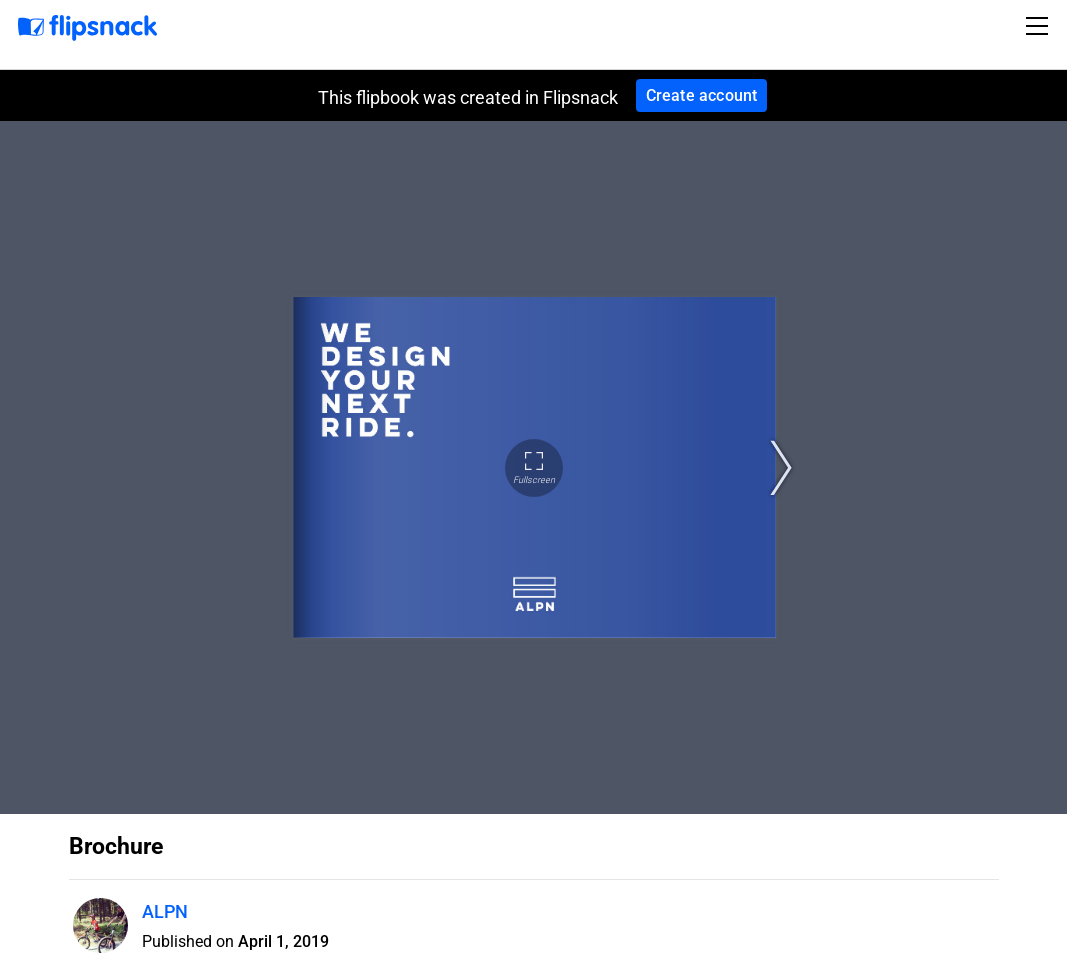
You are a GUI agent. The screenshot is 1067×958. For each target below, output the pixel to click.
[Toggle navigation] (1040, 26)
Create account (702, 95)
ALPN (165, 911)
